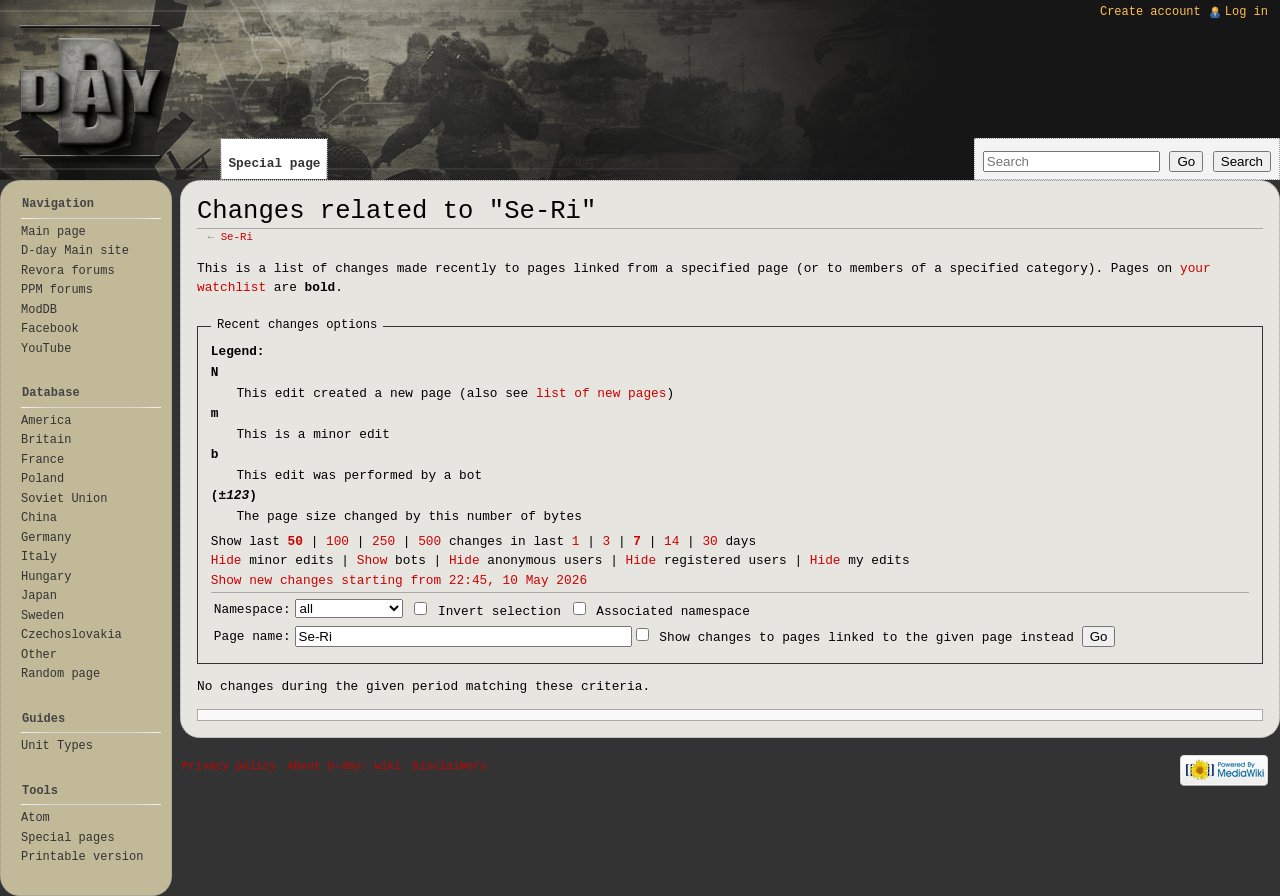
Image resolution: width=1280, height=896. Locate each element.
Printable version (82, 857)
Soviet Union (64, 499)
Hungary (46, 577)
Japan (39, 596)
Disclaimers (450, 766)
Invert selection (499, 611)
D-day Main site (75, 251)
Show (372, 560)
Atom (35, 818)
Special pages (68, 838)
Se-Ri (237, 237)
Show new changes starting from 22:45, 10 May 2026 (399, 580)
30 (709, 541)
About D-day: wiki (344, 766)
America (46, 421)
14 (671, 541)
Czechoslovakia (71, 635)
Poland (42, 479)
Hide (226, 560)
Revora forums (68, 271)
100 (337, 541)
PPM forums (57, 290)
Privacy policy (229, 766)
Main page (53, 232)
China (39, 518)
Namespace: (252, 609)
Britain (46, 440)
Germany (46, 538)
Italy (39, 557)
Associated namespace (673, 611)
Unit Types (57, 746)
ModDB (39, 310)
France (42, 460)
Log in (1246, 12)
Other (39, 655)
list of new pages (601, 393)
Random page (60, 674)
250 (383, 541)
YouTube (46, 349)
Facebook (50, 329)
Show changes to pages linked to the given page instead (866, 637)
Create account (1150, 12)
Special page (274, 163)
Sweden (42, 616)
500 (429, 541)
